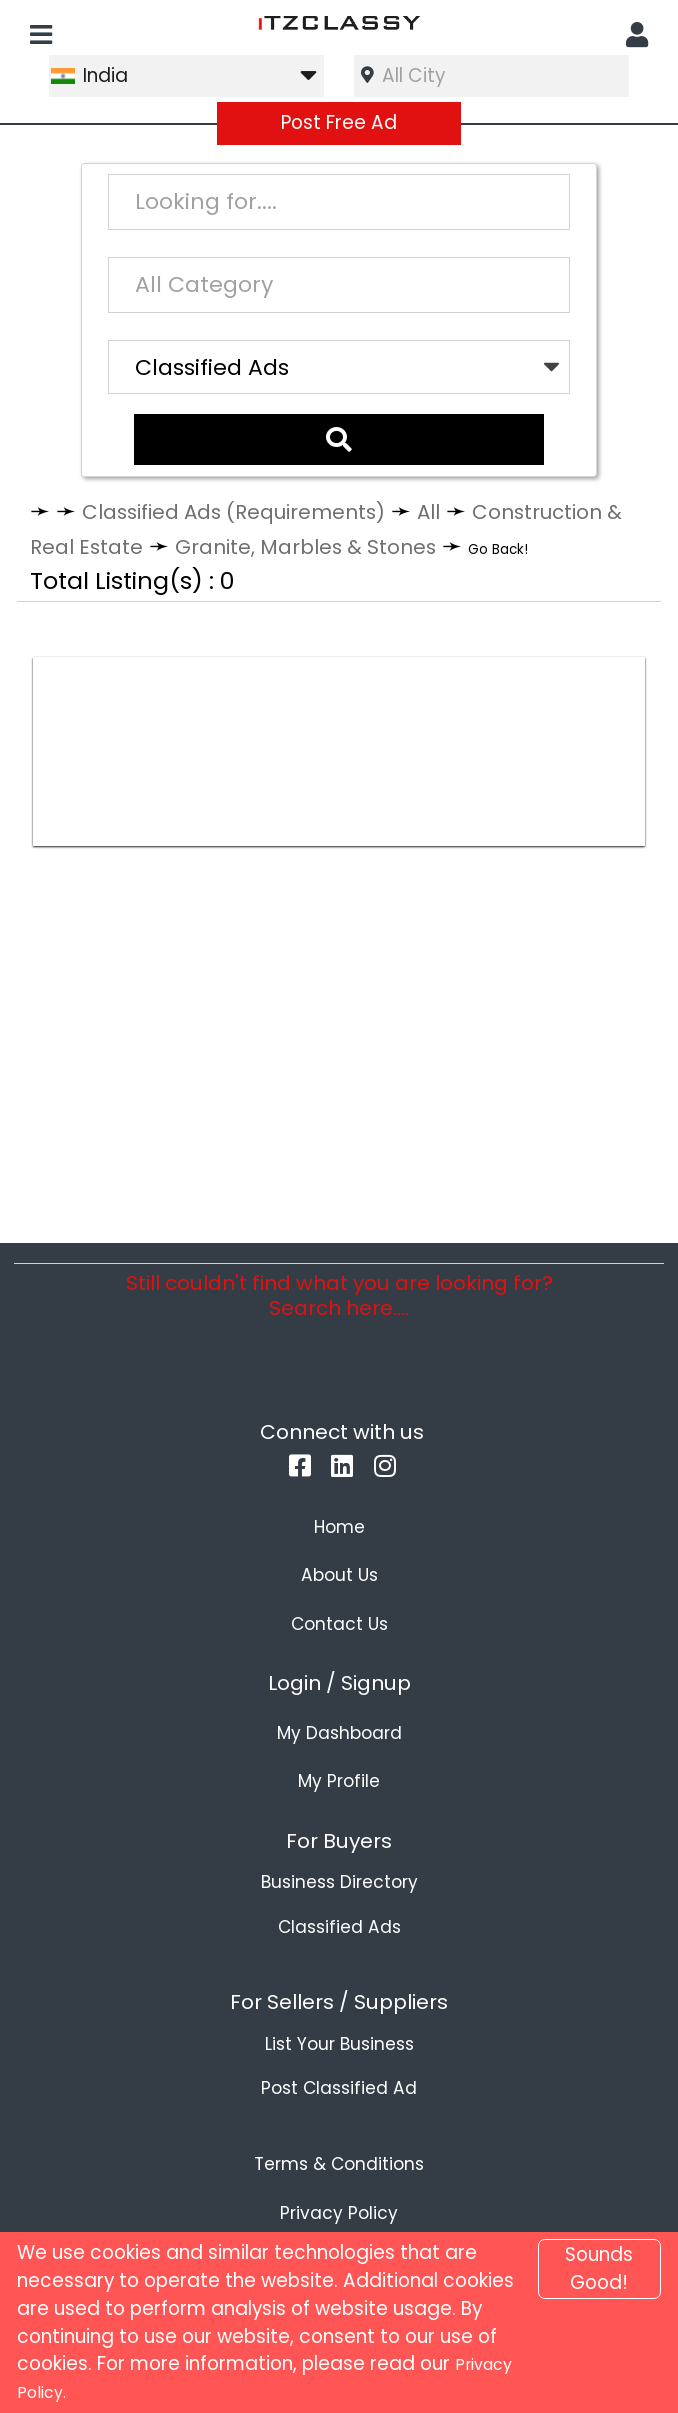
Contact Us (339, 1661)
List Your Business (339, 2081)
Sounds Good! (599, 2268)
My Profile (339, 1819)
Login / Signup (339, 1722)
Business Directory (339, 1920)
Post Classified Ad (339, 2126)
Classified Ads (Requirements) (261, 504)
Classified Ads (339, 1965)
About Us (339, 1612)
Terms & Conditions (339, 2202)
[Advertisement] (339, 780)
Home (339, 1564)
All (486, 504)
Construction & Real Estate (187, 539)
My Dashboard (339, 1770)
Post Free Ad (339, 122)
